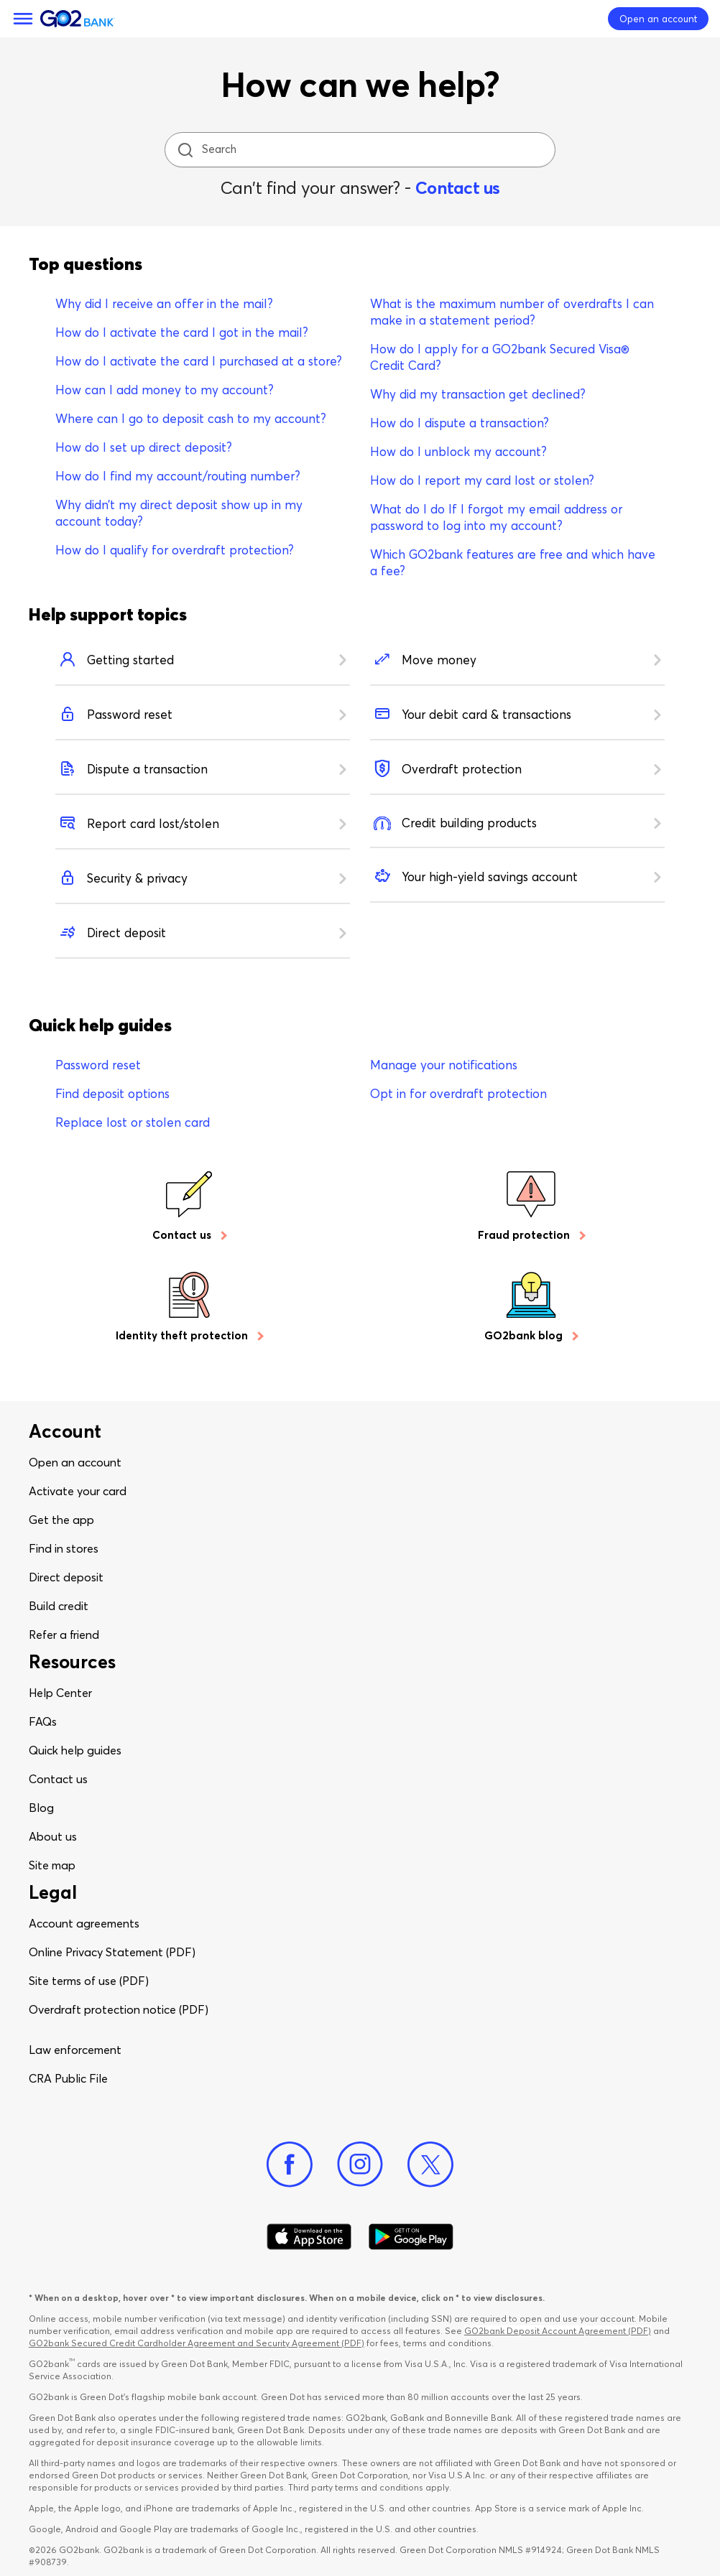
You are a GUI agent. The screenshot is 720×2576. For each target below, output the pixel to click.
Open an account (75, 1462)
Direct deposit (66, 1577)
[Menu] (22, 18)
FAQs (43, 1721)
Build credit (58, 1606)
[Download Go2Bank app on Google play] (411, 2237)
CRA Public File (68, 2078)
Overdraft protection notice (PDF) (118, 2009)
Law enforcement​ (75, 2049)
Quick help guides (75, 1750)
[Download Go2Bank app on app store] (309, 2237)
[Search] (361, 149)
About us (53, 1836)
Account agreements (84, 1923)
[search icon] (185, 149)
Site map (52, 1865)
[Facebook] (290, 2164)
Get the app (61, 1519)
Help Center (60, 1692)
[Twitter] (430, 2164)
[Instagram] (360, 2164)
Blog (41, 1807)
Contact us (457, 187)
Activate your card (77, 1491)
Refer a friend (64, 1634)
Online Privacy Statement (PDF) (112, 1952)
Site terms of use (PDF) (89, 1980)
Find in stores (63, 1548)
